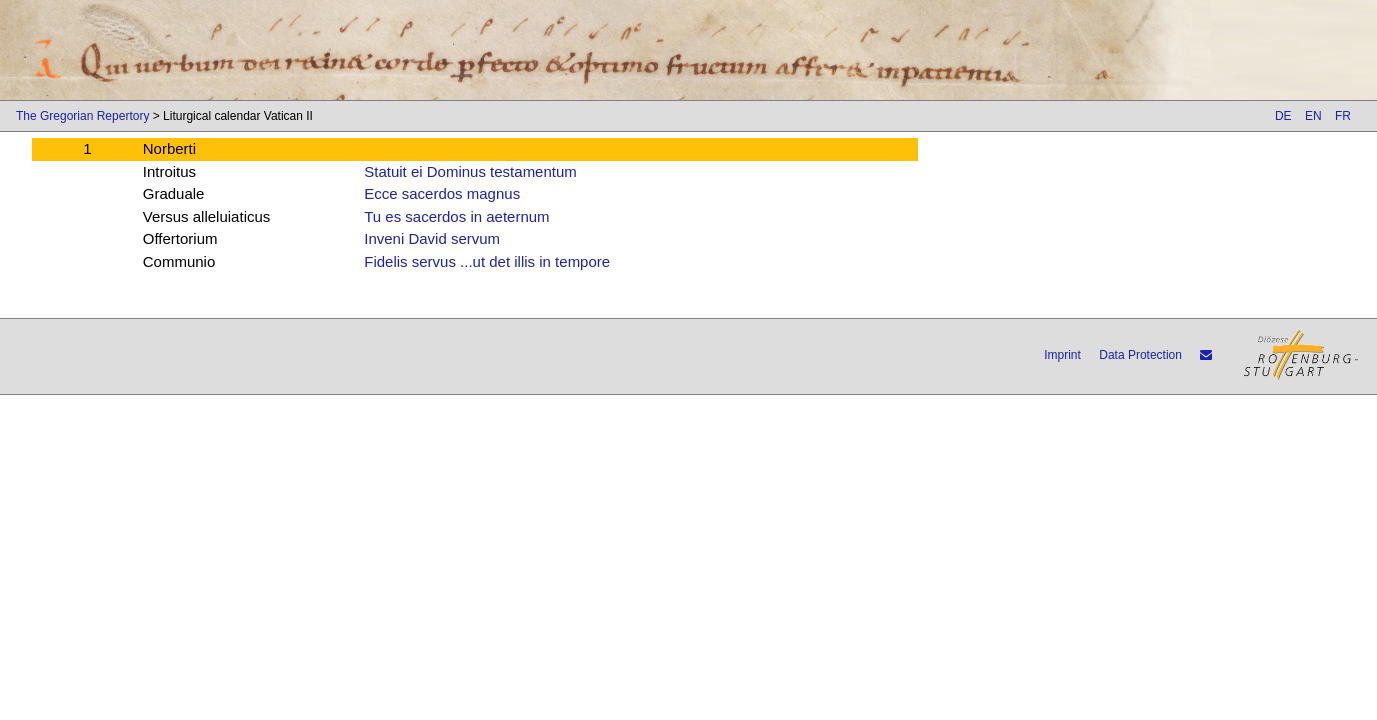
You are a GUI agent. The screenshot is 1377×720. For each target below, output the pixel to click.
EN (1313, 116)
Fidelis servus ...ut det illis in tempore (487, 261)
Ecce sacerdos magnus (442, 193)
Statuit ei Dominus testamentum (470, 171)
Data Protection (1140, 355)
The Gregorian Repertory (82, 116)
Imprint (1062, 355)
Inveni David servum (432, 238)
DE (1283, 116)
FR (1343, 116)
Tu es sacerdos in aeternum (456, 216)
